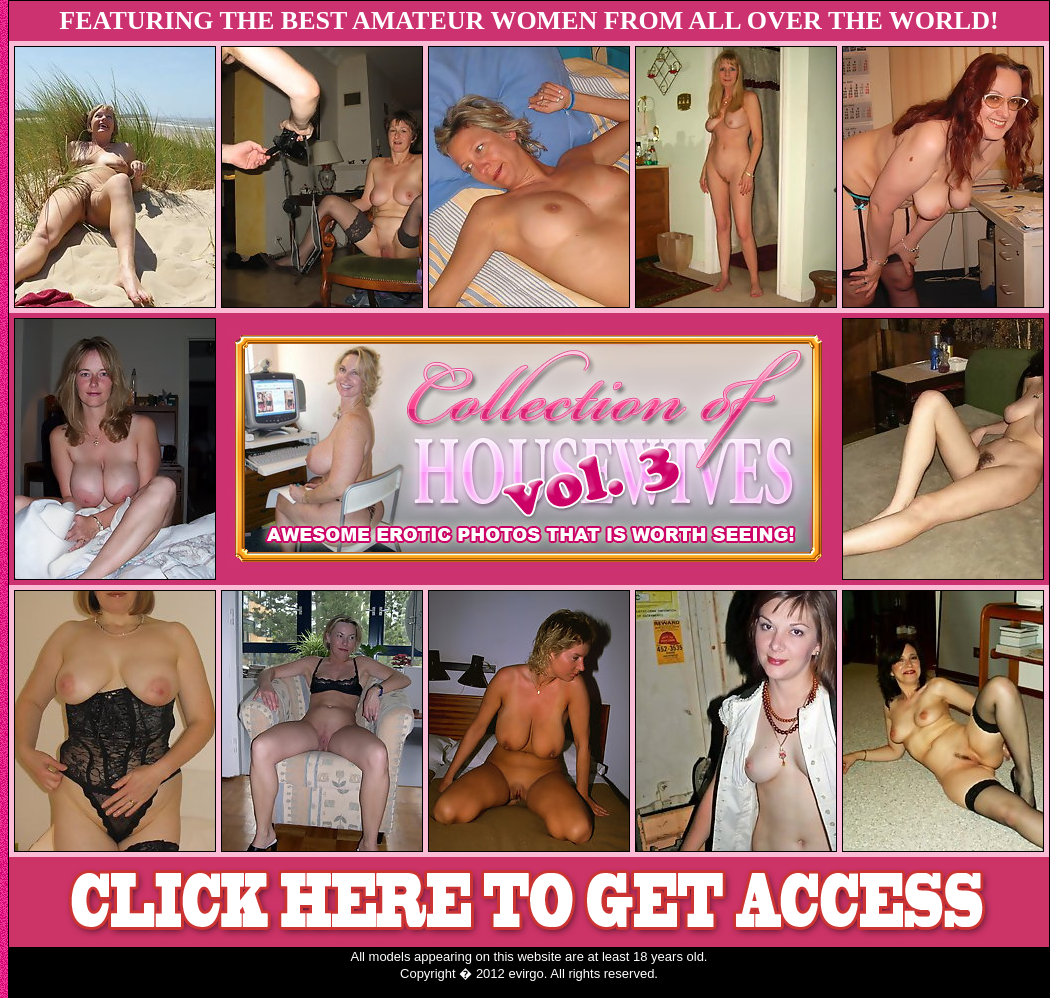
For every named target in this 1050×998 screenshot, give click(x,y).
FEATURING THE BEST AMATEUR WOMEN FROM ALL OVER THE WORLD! (528, 20)
